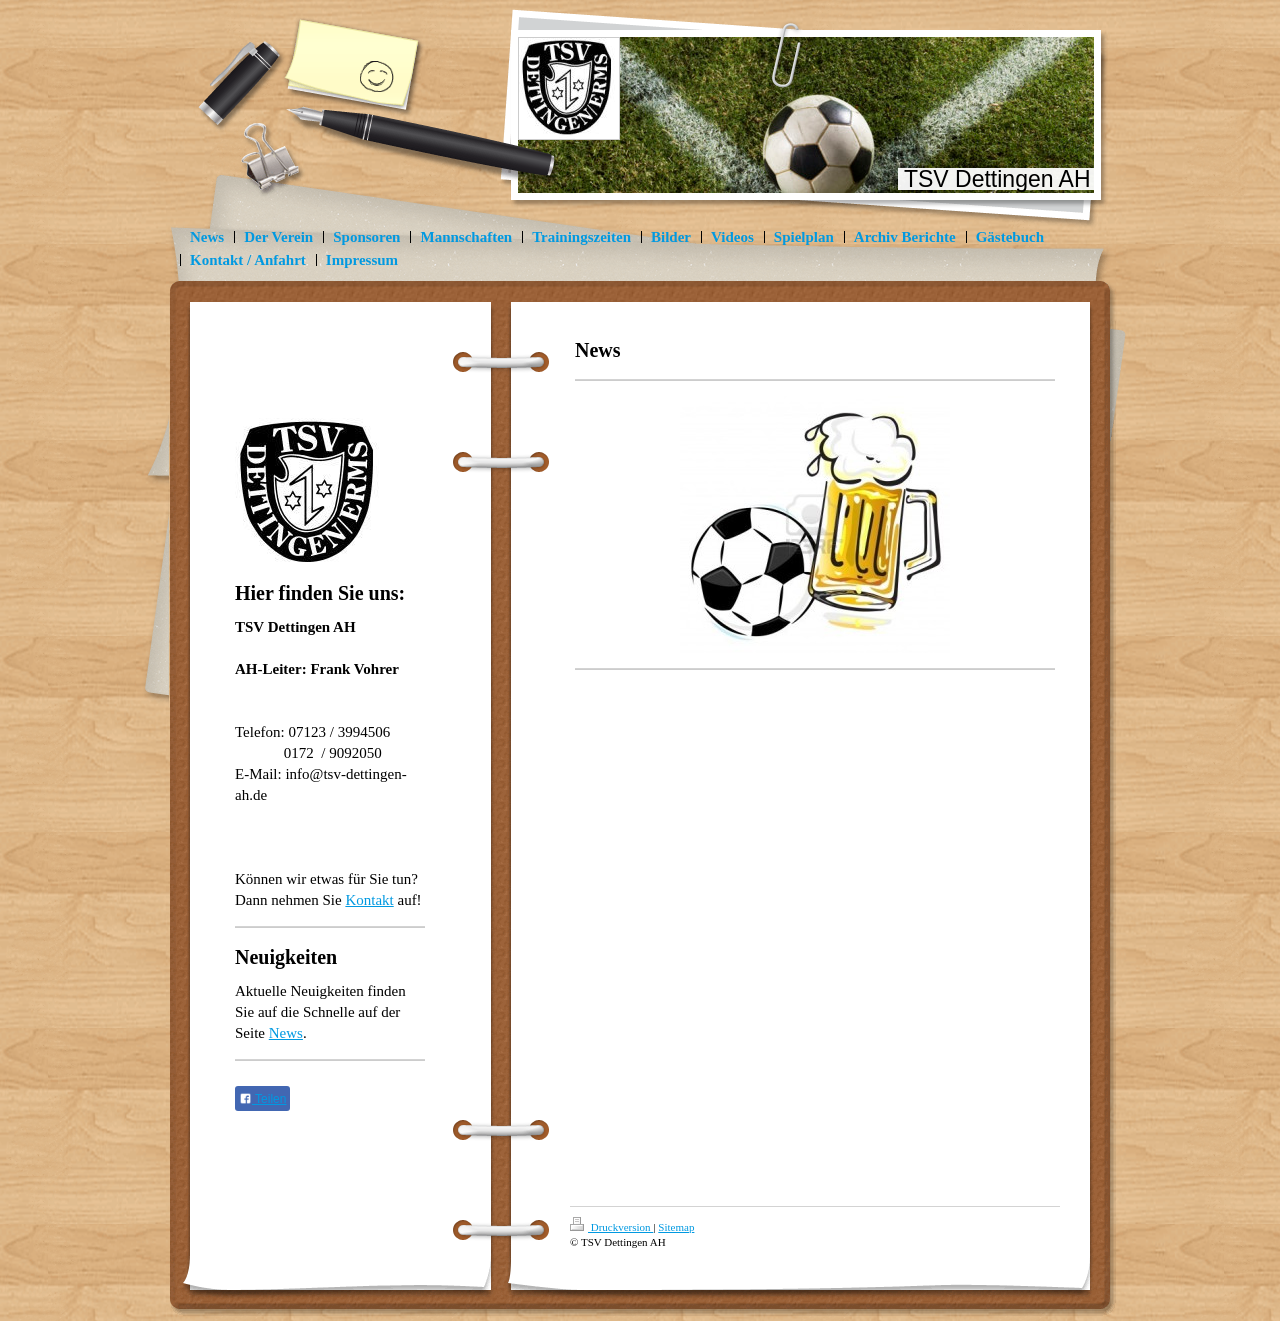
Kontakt (369, 900)
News (286, 1033)
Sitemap (676, 1227)
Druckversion (611, 1227)
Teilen (262, 1099)
